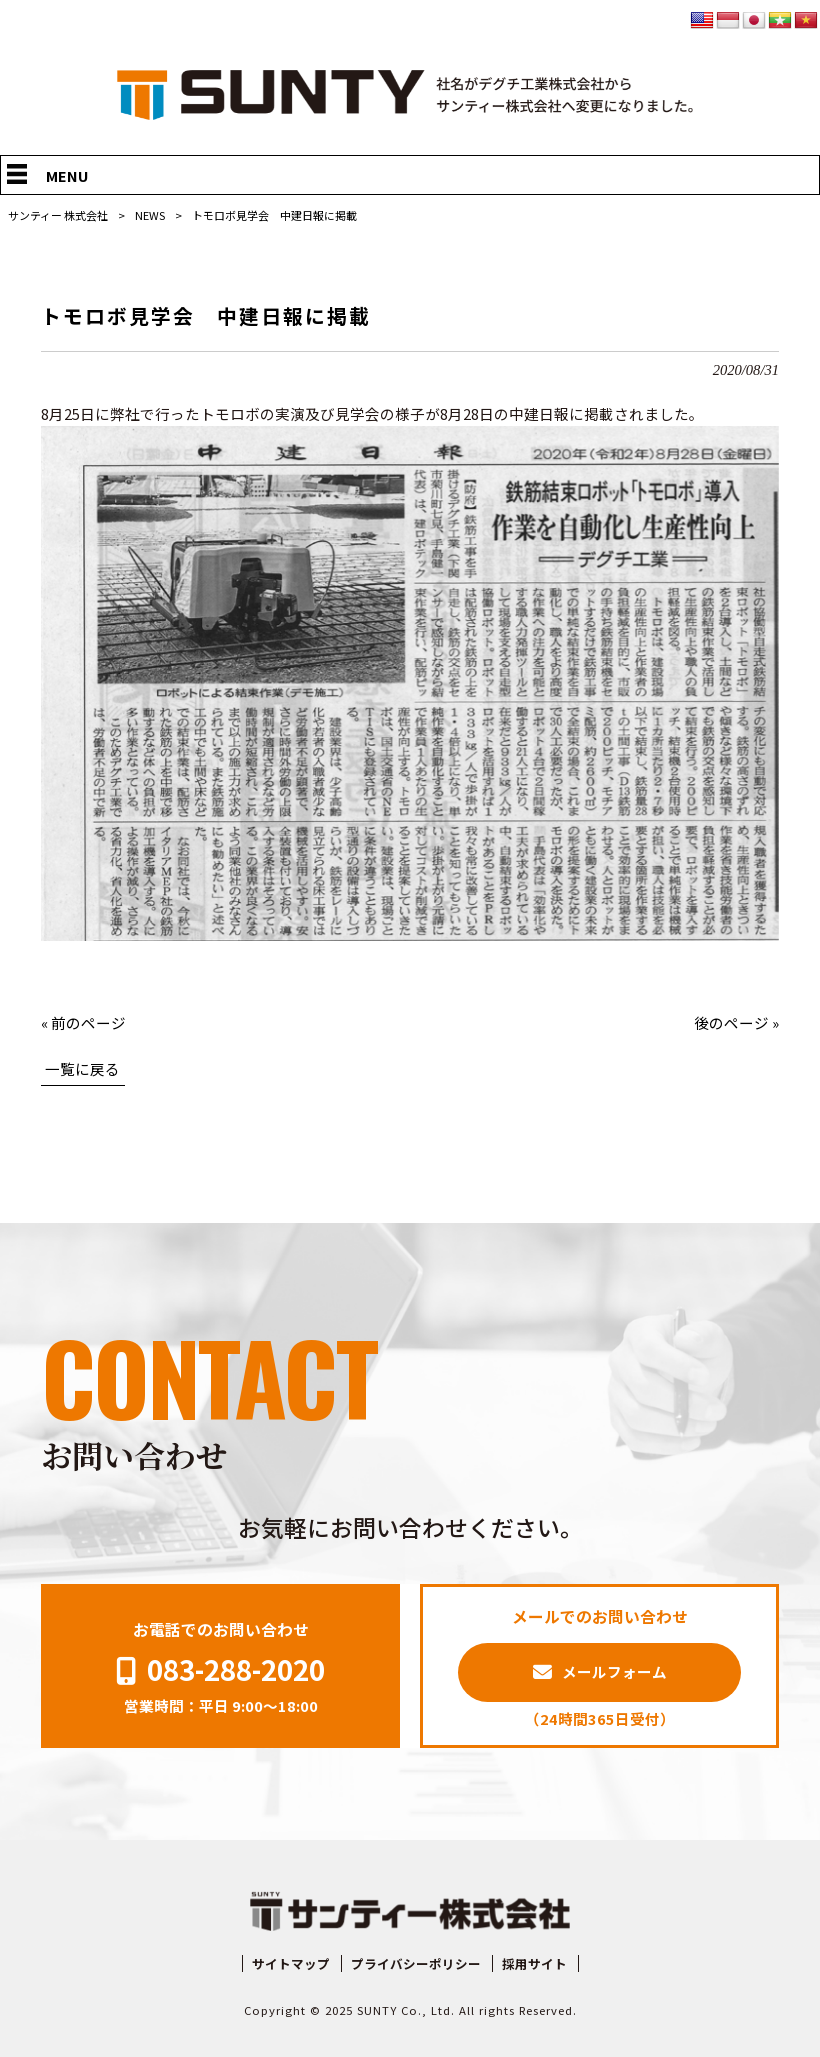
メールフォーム (614, 1671)
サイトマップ (291, 1964)
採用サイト (534, 1964)
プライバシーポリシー (416, 1964)
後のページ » (736, 1022)
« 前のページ (83, 1022)
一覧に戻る (82, 1068)
